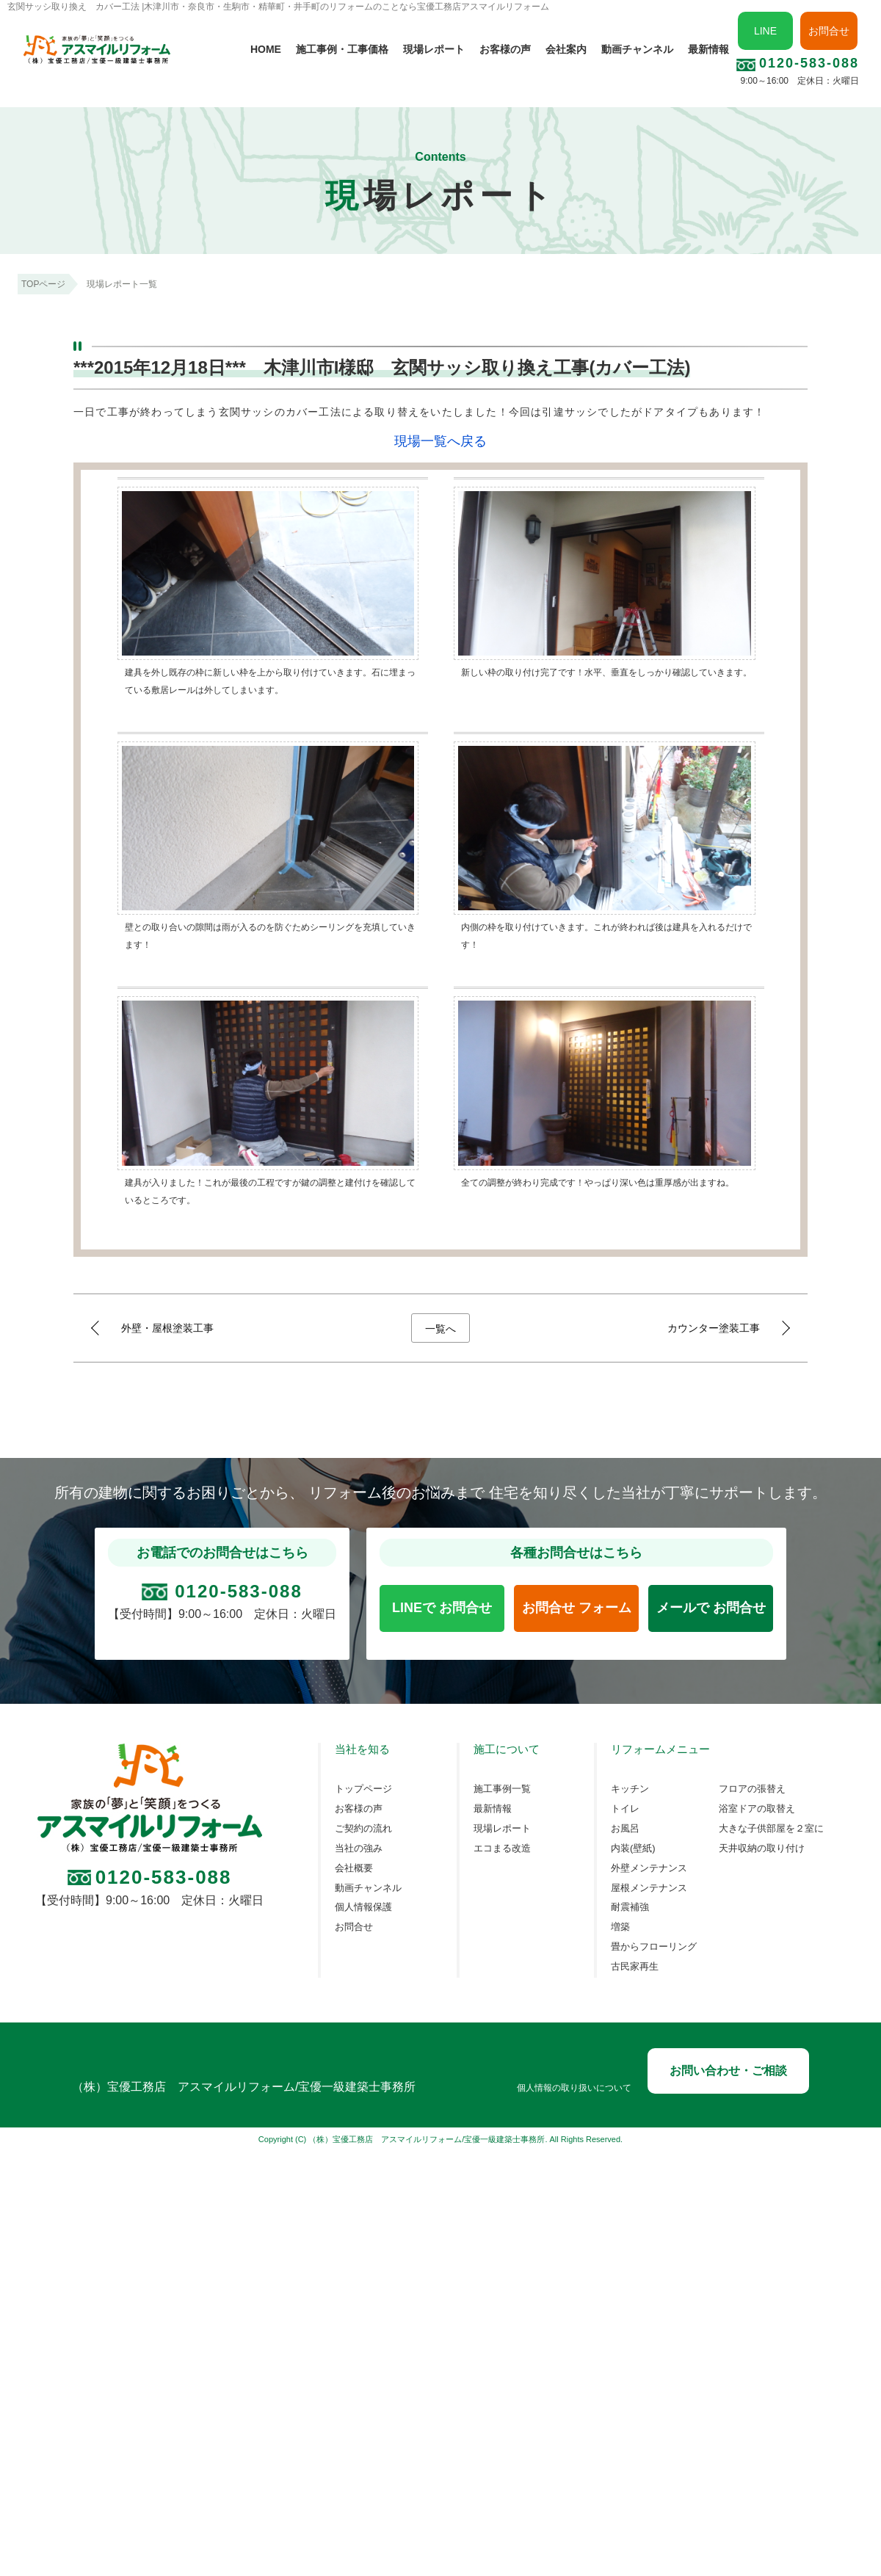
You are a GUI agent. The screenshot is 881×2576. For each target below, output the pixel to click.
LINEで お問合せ (442, 1607)
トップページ (363, 1789)
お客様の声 (505, 49)
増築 (620, 1927)
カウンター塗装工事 (713, 1328)
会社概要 (354, 1868)
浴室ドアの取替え (757, 1809)
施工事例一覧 (502, 1789)
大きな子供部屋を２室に (771, 1829)
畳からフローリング (654, 1947)
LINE (765, 31)
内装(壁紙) (633, 1848)
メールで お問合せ (711, 1607)
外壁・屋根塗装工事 (167, 1328)
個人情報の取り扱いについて (574, 2088)
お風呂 (625, 1829)
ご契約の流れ (363, 1829)
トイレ (625, 1809)
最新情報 (708, 49)
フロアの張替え (752, 1789)
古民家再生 (635, 1967)
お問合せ (828, 31)
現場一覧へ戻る (440, 441)
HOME (265, 49)
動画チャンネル (637, 49)
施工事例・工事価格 (342, 49)
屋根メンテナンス (649, 1888)
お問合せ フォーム (576, 1607)
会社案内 (566, 49)
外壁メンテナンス (649, 1868)
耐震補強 (630, 1907)
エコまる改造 (502, 1848)
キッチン (630, 1789)
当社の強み (359, 1848)
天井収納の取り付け (762, 1848)
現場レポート (434, 49)
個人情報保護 (363, 1907)
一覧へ (440, 1329)
